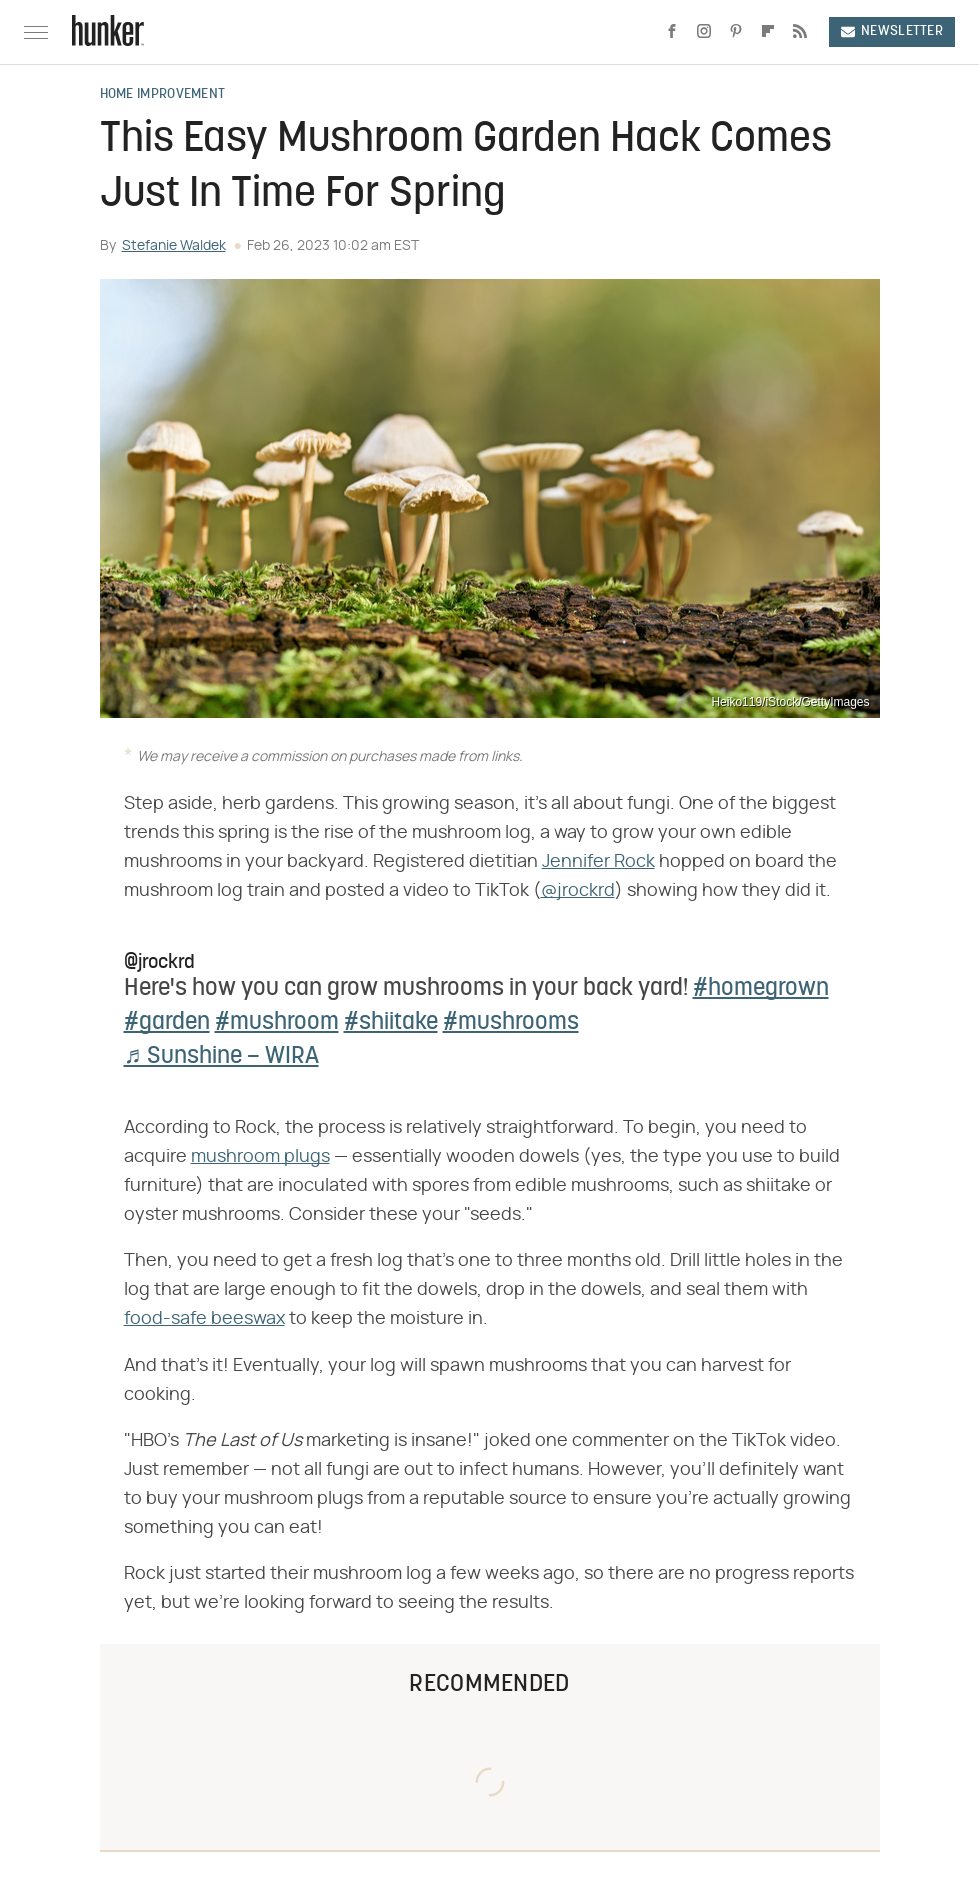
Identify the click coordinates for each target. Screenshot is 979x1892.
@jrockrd (578, 891)
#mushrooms (511, 1023)
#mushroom (277, 1023)
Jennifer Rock (598, 862)
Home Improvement (163, 95)
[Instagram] (704, 32)
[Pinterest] (736, 32)
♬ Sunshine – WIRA (221, 1057)
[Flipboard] (768, 32)
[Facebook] (672, 32)
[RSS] (800, 32)
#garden (167, 1023)
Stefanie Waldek (174, 246)
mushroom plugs (260, 1157)
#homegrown (761, 989)
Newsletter (892, 31)
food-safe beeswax (204, 1319)
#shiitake (391, 1023)
